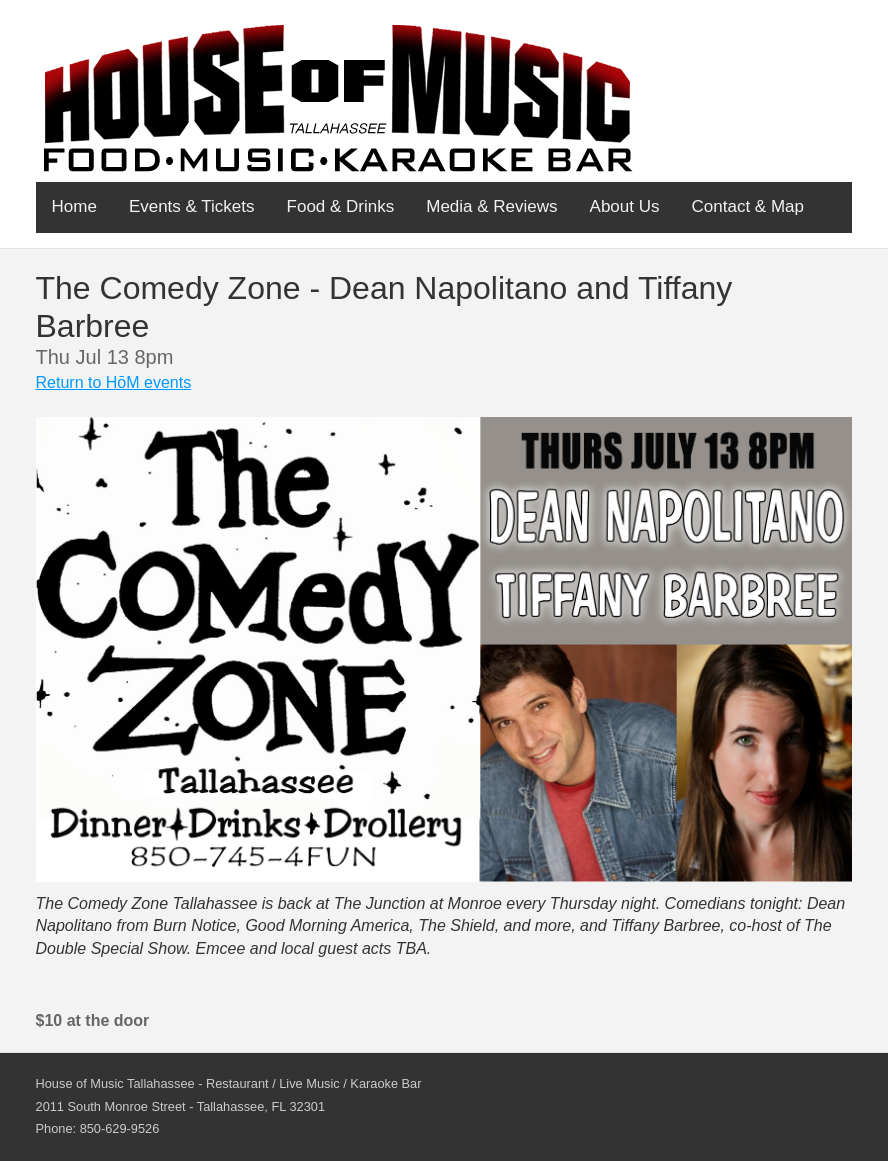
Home (74, 206)
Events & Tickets (192, 206)
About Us (625, 206)
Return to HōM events (114, 382)
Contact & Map (748, 206)
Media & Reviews (491, 206)
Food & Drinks (341, 206)
